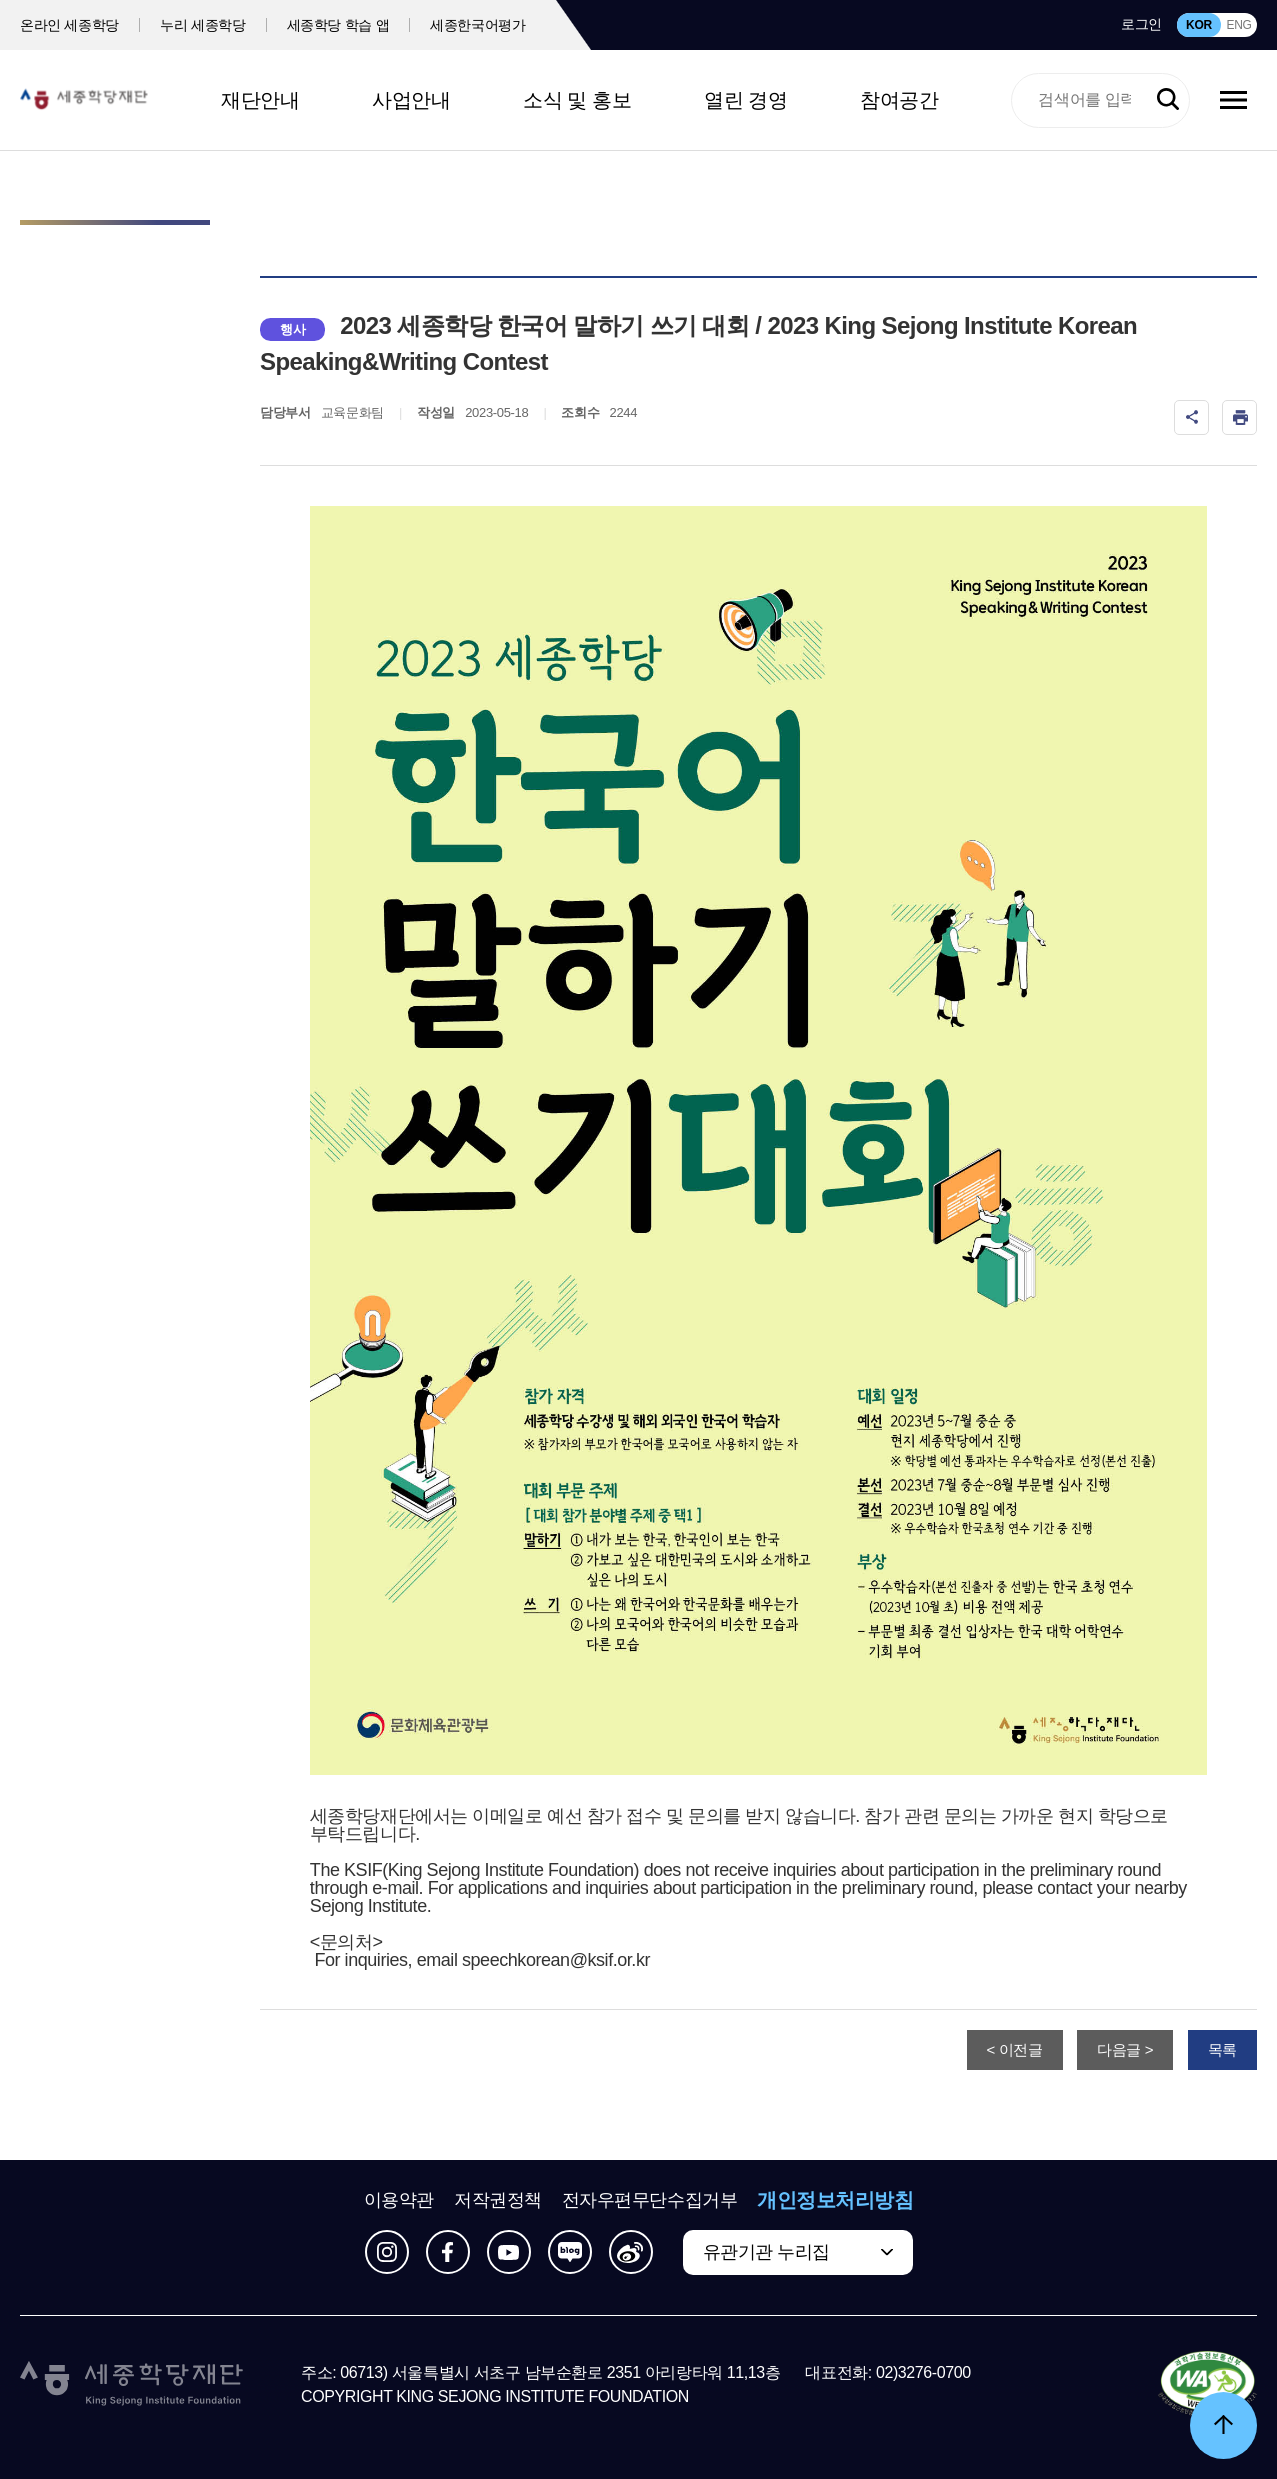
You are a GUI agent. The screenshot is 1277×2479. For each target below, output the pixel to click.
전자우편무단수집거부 (650, 2200)
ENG (1238, 25)
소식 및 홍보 (577, 100)
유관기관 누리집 (766, 2252)
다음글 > (1125, 2049)
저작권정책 (498, 2200)
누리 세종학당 (202, 25)
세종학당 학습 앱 (338, 25)
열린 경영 (745, 100)
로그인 (1141, 24)
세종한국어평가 (478, 25)
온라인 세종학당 (69, 25)
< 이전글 (1015, 2049)
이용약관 (399, 2200)
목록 (1222, 2049)
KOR (1199, 25)
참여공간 (899, 100)
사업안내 (411, 100)
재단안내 (260, 100)
